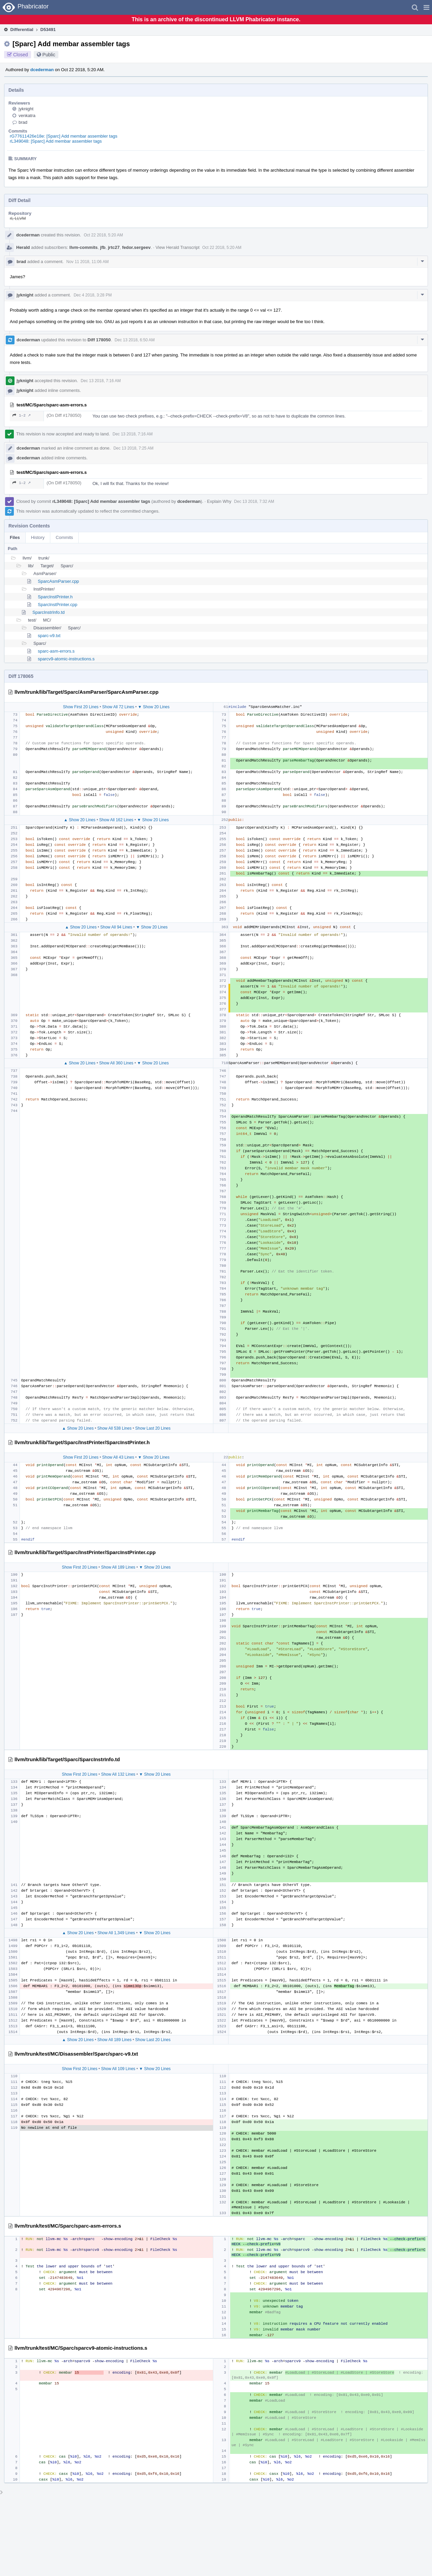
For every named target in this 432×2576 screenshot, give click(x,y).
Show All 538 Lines (114, 1428)
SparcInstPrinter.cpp (57, 604)
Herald (23, 247)
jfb (103, 247)
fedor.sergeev (136, 247)
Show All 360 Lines (116, 1063)
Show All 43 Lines (118, 1457)
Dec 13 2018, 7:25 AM (133, 448)
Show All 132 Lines (118, 1774)
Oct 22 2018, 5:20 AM (103, 235)
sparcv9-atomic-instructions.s (66, 658)
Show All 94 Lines (116, 927)
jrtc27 (114, 247)
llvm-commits (84, 247)
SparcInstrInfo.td (48, 612)
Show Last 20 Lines (153, 1428)
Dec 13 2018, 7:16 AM (101, 380)
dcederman (42, 69)
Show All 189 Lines (118, 1567)
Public (49, 54)
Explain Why (219, 501)
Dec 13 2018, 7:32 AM (254, 501)
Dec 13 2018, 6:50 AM (135, 340)
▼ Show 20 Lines (153, 707)
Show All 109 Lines (118, 2068)
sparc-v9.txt (49, 635)
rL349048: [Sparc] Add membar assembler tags (56, 141)
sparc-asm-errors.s (56, 651)
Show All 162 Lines (116, 820)
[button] (426, 7)
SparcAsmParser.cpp (58, 581)
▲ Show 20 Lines (80, 820)
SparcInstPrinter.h (55, 596)
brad (23, 122)
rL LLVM (18, 218)
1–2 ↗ (21, 415)
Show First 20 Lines (80, 707)
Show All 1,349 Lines (116, 1932)
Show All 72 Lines (118, 707)
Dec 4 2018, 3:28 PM (93, 295)
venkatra (27, 115)
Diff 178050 (99, 339)
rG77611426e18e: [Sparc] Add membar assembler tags (63, 136)
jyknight (26, 108)
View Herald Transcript (178, 247)
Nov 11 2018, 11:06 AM (87, 261)
